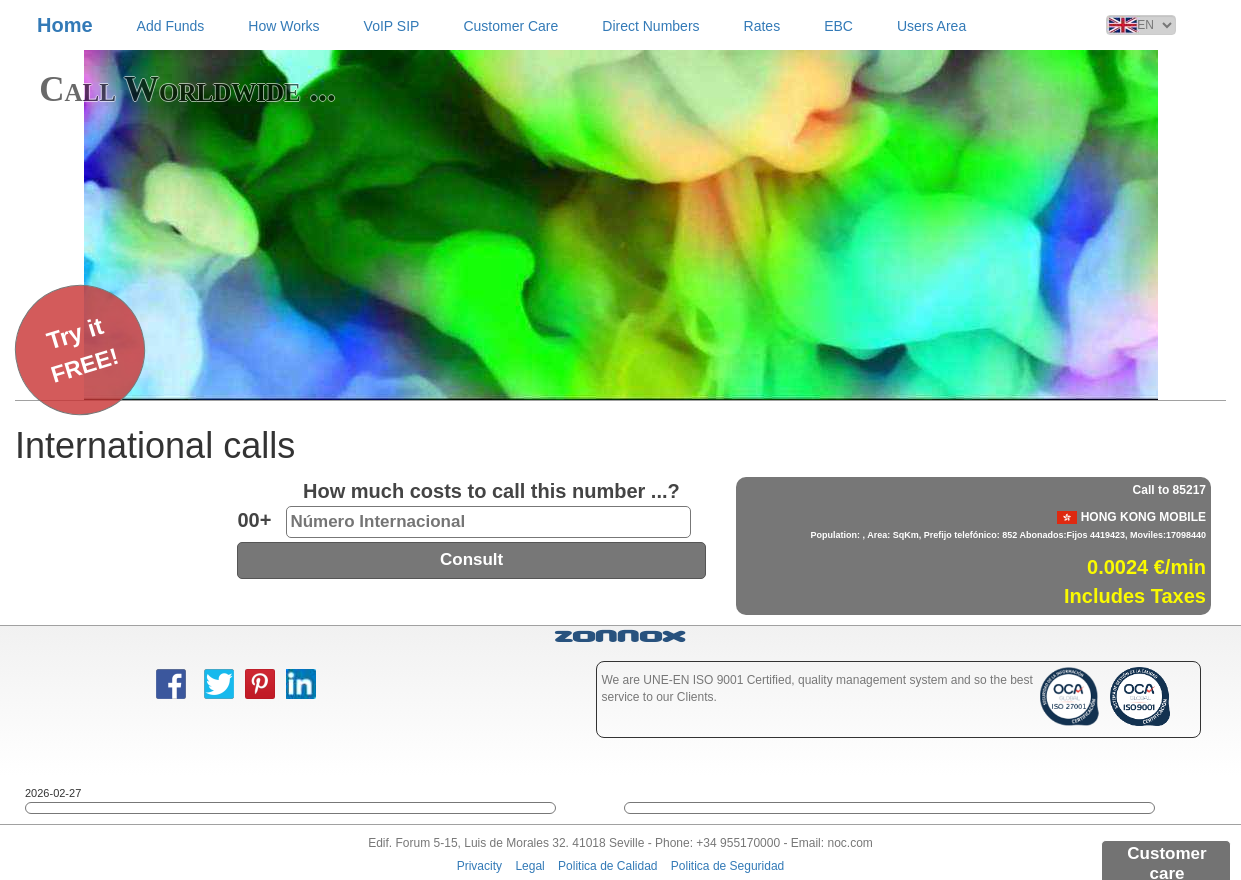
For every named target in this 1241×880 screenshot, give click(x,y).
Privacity (479, 866)
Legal (529, 866)
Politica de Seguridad (727, 866)
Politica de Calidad (607, 866)
